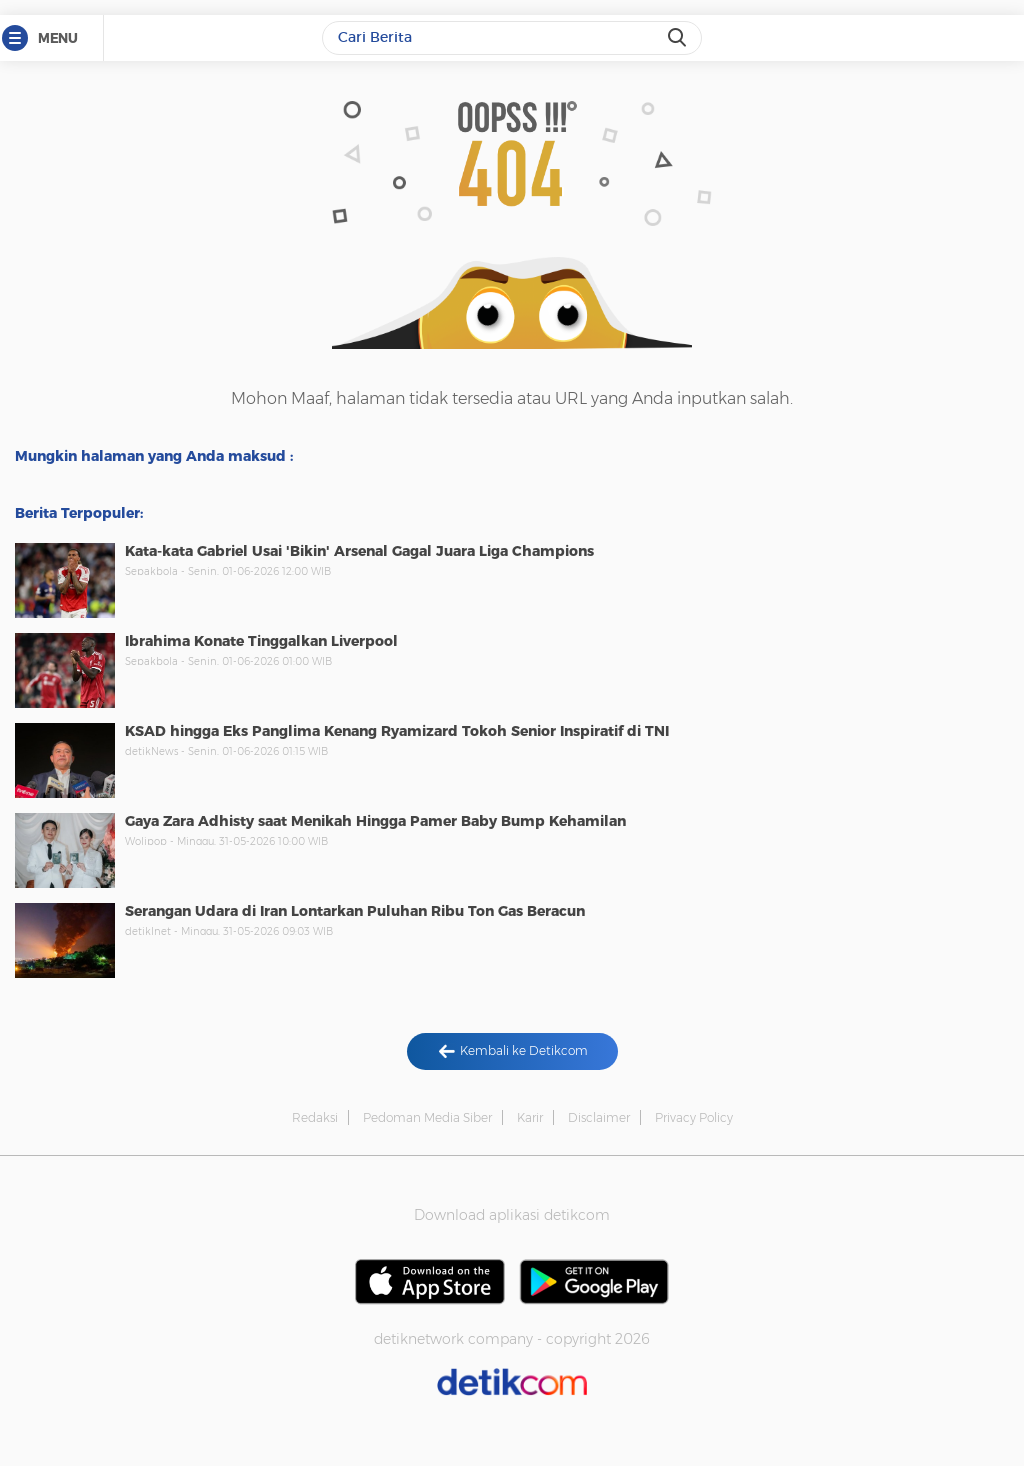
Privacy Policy (694, 1117)
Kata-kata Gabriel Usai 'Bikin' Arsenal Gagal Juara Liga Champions (359, 551)
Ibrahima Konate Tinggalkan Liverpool (261, 641)
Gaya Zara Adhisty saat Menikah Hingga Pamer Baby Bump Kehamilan (375, 821)
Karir (530, 1117)
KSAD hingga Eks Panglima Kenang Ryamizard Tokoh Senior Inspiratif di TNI (397, 731)
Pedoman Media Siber (427, 1117)
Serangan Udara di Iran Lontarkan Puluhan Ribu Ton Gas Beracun (355, 911)
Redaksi (315, 1117)
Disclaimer (599, 1117)
